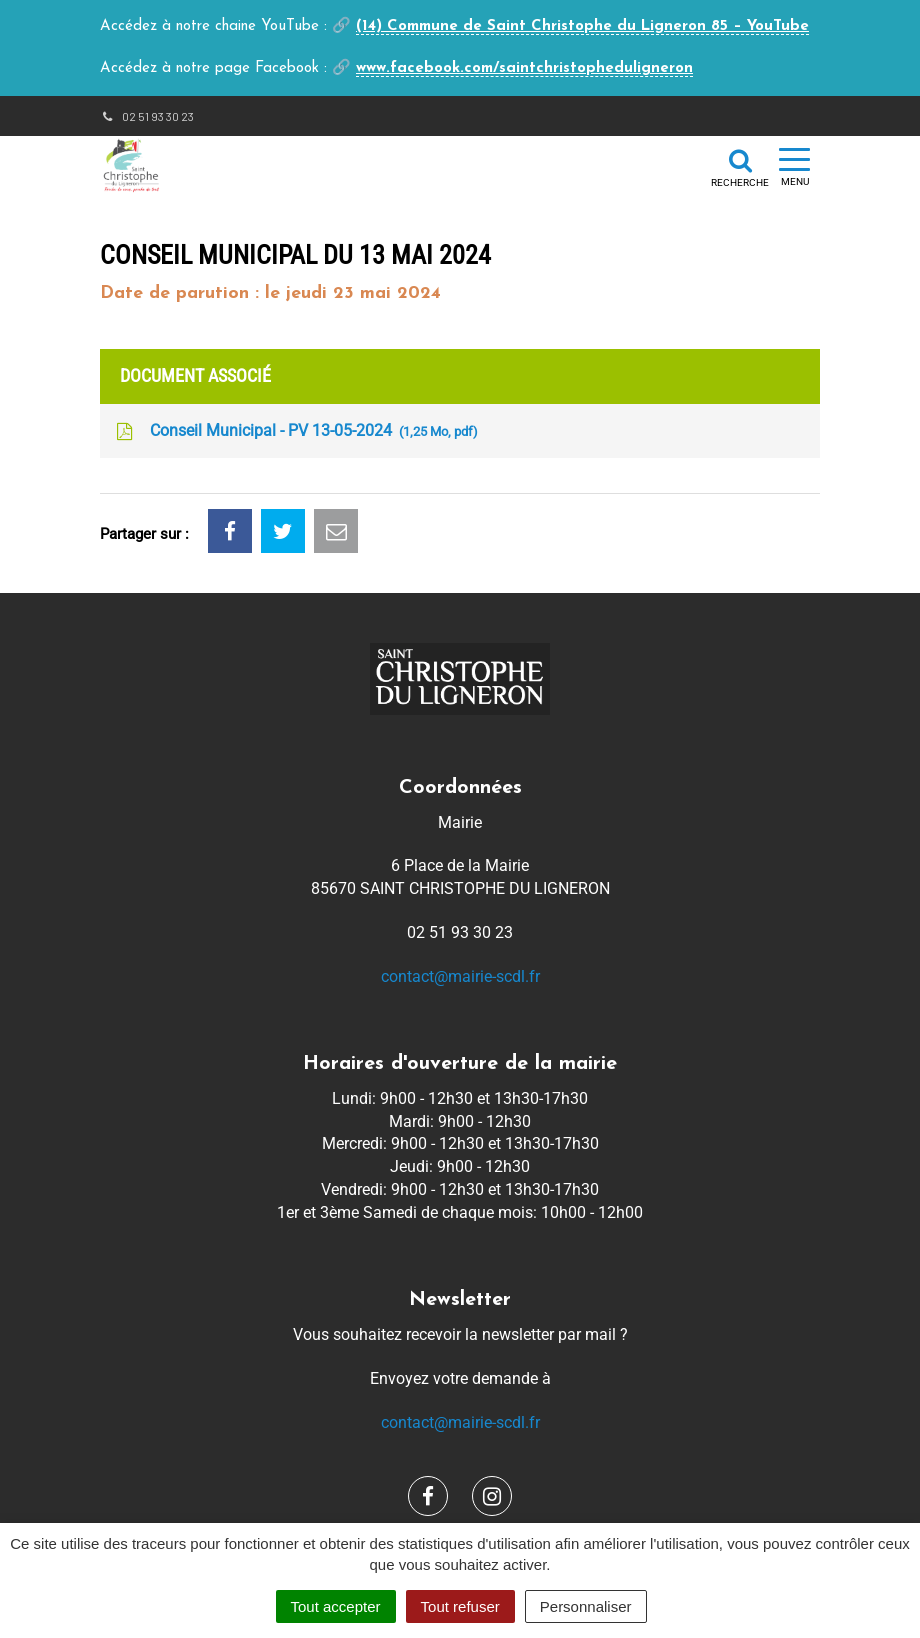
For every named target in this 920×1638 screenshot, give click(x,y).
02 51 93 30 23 (147, 116)
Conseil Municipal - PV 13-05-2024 (295, 431)
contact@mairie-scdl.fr (460, 976)
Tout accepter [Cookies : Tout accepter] (336, 1606)
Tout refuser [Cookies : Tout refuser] (460, 1606)
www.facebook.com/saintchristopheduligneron (524, 68)
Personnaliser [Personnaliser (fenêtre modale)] (586, 1606)
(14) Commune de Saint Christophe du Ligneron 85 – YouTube (582, 26)
